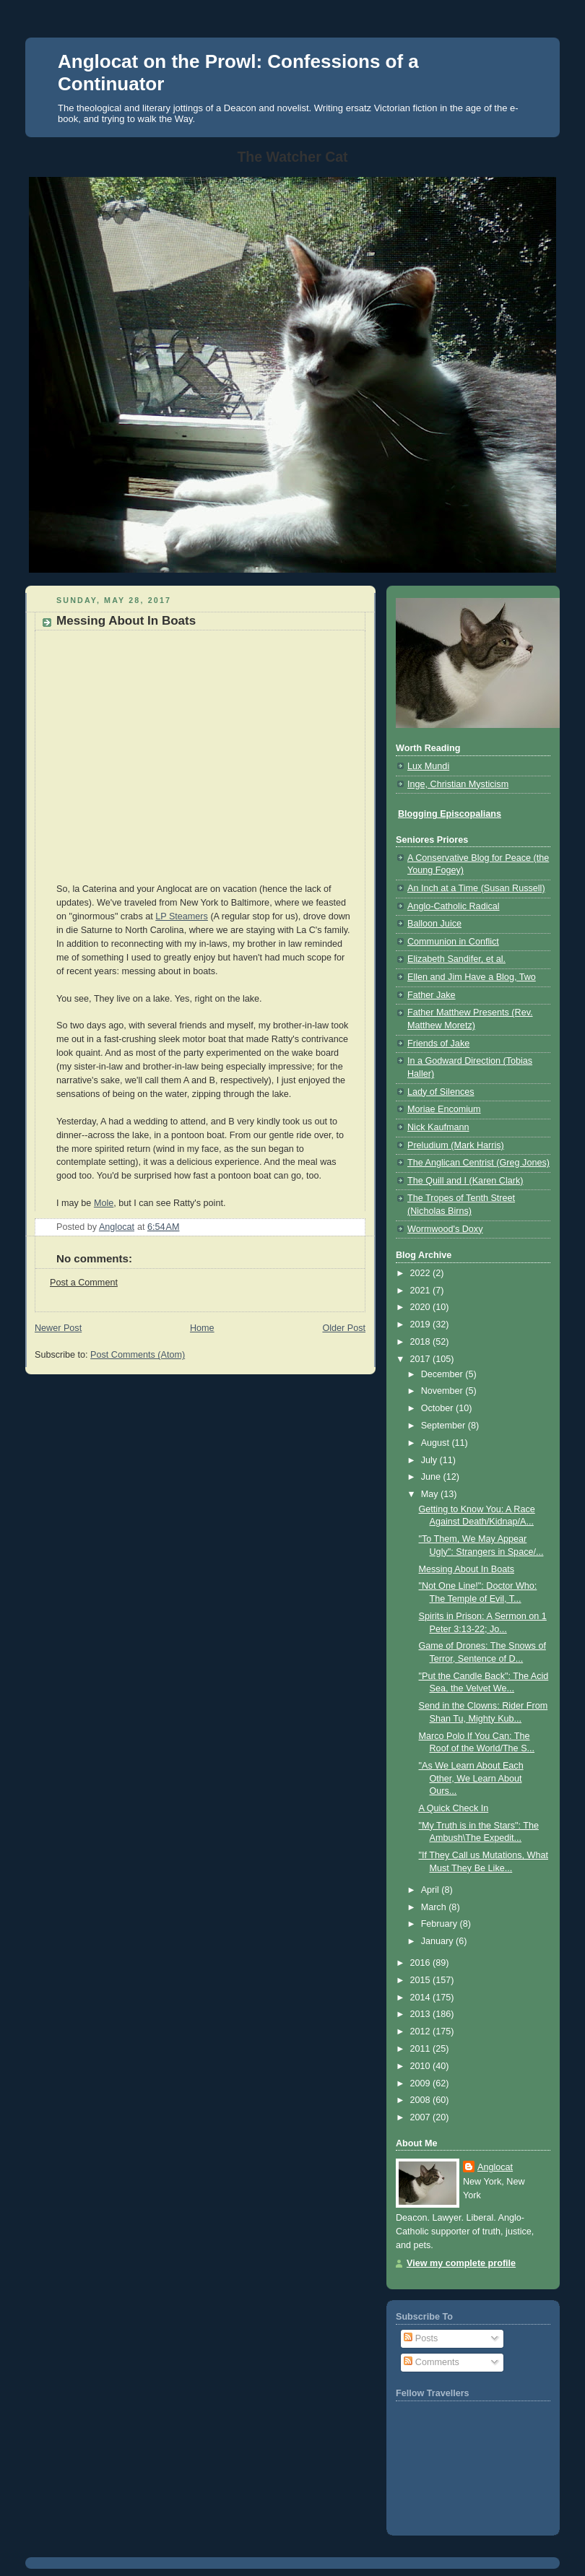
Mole (103, 1203)
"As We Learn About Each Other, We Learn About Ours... (471, 1778)
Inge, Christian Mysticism (457, 784)
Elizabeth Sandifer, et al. (456, 959)
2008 (421, 2100)
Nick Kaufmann (438, 1127)
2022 (421, 1273)
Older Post (343, 1328)
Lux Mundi (428, 766)
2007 (421, 2117)
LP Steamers (181, 916)
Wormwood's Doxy (444, 1229)
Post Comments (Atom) (137, 1355)
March (435, 1907)
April (431, 1890)
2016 (421, 1963)
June (432, 1477)
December (443, 1374)
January (438, 1941)
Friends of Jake (438, 1043)
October (438, 1408)
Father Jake (431, 995)
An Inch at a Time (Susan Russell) (476, 888)
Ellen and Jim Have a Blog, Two (471, 977)
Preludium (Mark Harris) (455, 1145)
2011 (421, 2049)
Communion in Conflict (453, 942)
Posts (421, 2338)
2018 (421, 1342)
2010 (421, 2066)
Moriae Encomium (444, 1109)
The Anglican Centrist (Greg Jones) (478, 1163)
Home (202, 1328)
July (430, 1460)
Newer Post (58, 1328)
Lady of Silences (440, 1092)
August (436, 1443)
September (444, 1426)
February (440, 1924)
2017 (421, 1359)
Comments (431, 2362)
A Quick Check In (454, 1808)
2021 (421, 1290)
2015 (421, 1980)
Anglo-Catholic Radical (453, 906)
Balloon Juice (434, 924)
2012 (421, 2031)
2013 (421, 2014)
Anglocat (495, 2167)
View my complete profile (461, 2263)
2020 (421, 1307)
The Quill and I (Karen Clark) (465, 1181)
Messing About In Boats (466, 1569)
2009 (421, 2083)
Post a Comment (84, 1283)
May (431, 1494)
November (443, 1391)
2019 (421, 1324)
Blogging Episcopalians (449, 814)
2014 (421, 1997)
